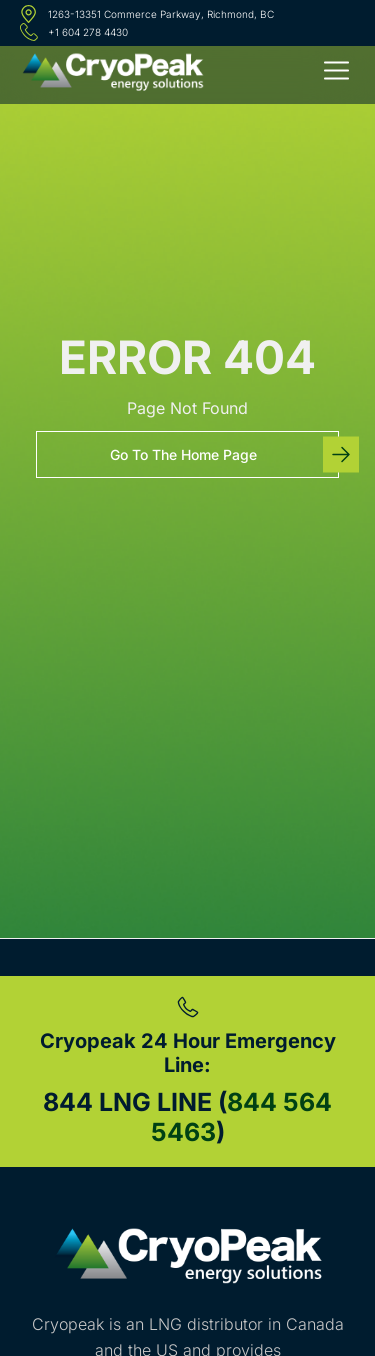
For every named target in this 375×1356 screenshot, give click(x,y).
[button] (337, 73)
